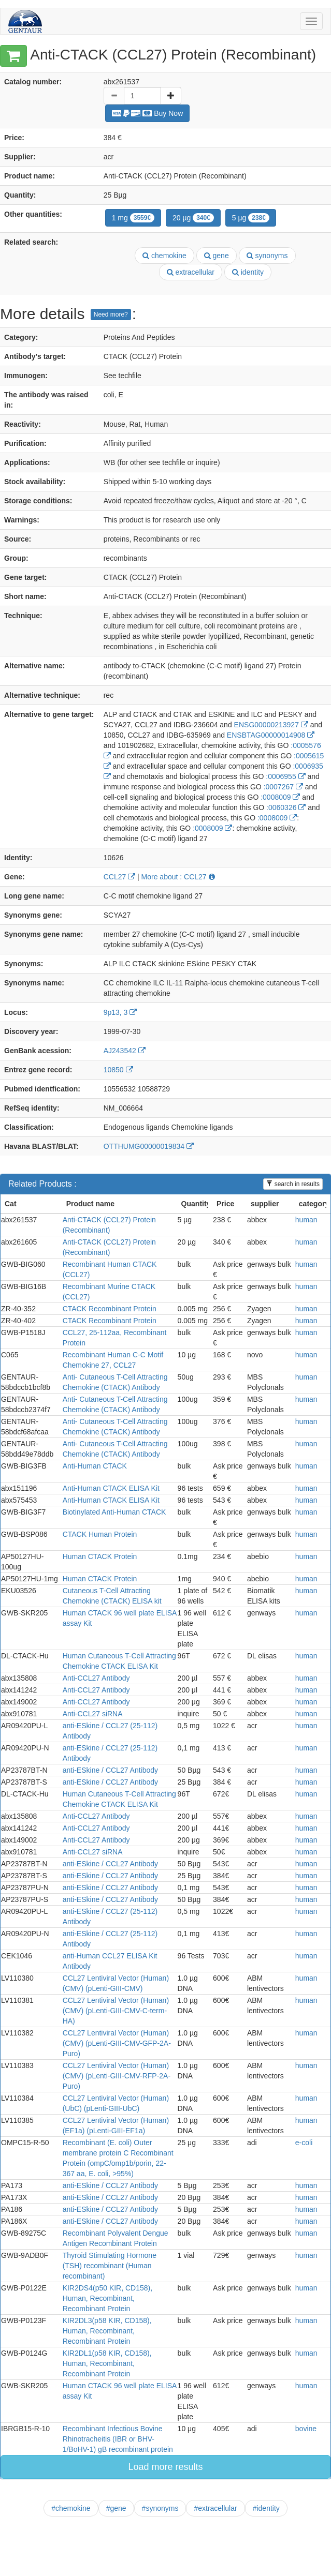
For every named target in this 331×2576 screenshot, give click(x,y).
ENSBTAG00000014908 (270, 735)
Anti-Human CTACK (95, 1466)
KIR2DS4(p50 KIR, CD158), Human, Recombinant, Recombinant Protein (108, 2298)
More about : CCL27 (178, 877)
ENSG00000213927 (271, 725)
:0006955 (285, 776)
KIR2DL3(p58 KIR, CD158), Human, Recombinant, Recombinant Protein (107, 2330)
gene (216, 255)
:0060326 (286, 807)
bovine (305, 2428)
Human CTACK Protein (100, 1556)
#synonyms (160, 2508)
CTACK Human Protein (100, 1534)
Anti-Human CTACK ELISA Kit (111, 1488)
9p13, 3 (120, 1012)
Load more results (165, 2467)
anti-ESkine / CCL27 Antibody (110, 1770)
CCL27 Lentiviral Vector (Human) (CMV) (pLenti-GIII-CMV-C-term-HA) (116, 2010)
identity (248, 272)
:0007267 (283, 787)
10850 (118, 1070)
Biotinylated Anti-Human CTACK (114, 1512)
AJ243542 (125, 1050)
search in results (293, 1184)
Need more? (111, 314)
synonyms (267, 255)
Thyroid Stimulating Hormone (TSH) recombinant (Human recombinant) (109, 2265)
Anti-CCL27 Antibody (96, 1678)
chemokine (164, 255)
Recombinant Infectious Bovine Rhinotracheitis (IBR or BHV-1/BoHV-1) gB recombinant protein (118, 2438)
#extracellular (215, 2508)
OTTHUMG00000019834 (149, 1146)
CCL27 (119, 877)
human (306, 1220)
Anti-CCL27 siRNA (93, 1714)
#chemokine (71, 2508)
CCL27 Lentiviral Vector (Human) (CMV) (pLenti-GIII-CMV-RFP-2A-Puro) (116, 2075)
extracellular (190, 272)
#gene (116, 2508)
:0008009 (280, 797)
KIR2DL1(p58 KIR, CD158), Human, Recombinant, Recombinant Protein (107, 2363)
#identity (266, 2508)
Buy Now (147, 113)
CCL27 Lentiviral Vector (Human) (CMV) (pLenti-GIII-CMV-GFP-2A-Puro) (117, 2043)
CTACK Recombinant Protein (109, 1309)
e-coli (303, 2142)
